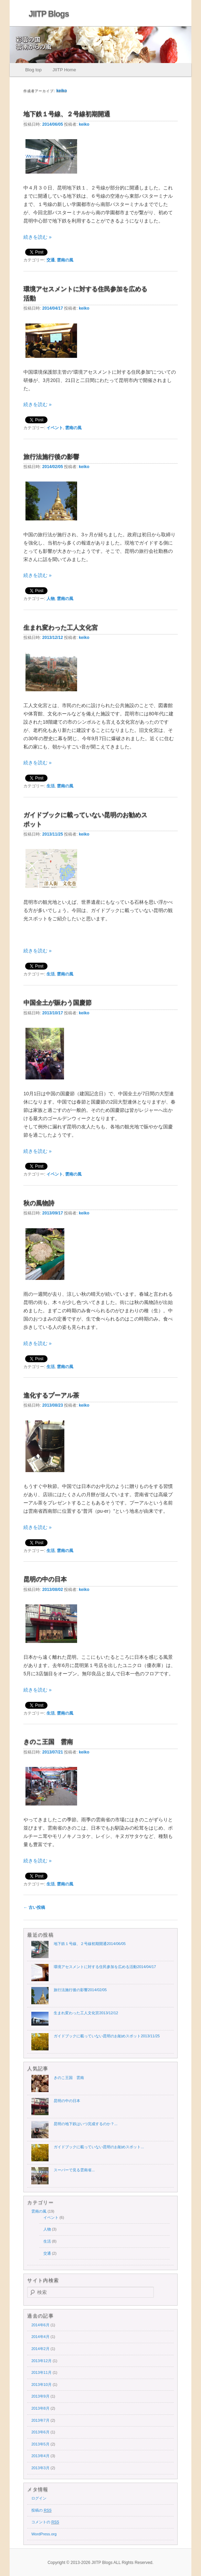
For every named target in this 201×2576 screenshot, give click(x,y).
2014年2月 (40, 2349)
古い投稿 (34, 1907)
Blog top (33, 69)
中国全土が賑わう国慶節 (57, 1002)
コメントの (45, 2522)
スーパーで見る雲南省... (74, 2170)
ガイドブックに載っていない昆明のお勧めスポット (107, 2036)
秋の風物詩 (38, 1203)
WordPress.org (43, 2534)
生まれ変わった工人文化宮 (60, 627)
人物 (50, 598)
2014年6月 (40, 2325)
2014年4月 (40, 2337)
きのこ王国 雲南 (48, 1741)
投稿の (41, 2510)
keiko (61, 90)
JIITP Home (64, 69)
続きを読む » (37, 237)
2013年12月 (41, 2361)
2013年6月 (40, 2432)
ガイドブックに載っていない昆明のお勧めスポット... (99, 2147)
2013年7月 (40, 2420)
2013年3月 (40, 2468)
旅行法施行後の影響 (51, 456)
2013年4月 (40, 2456)
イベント (54, 427)
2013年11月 (41, 2372)
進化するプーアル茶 (51, 1395)
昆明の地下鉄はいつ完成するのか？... (85, 2124)
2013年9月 (40, 2396)
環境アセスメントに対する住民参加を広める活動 (105, 1967)
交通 (50, 260)
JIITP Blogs (49, 13)
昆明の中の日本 (45, 1579)
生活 (50, 786)
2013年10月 (41, 2384)
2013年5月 (40, 2444)
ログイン (38, 2498)
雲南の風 (65, 260)
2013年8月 (40, 2408)
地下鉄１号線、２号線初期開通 (66, 114)
